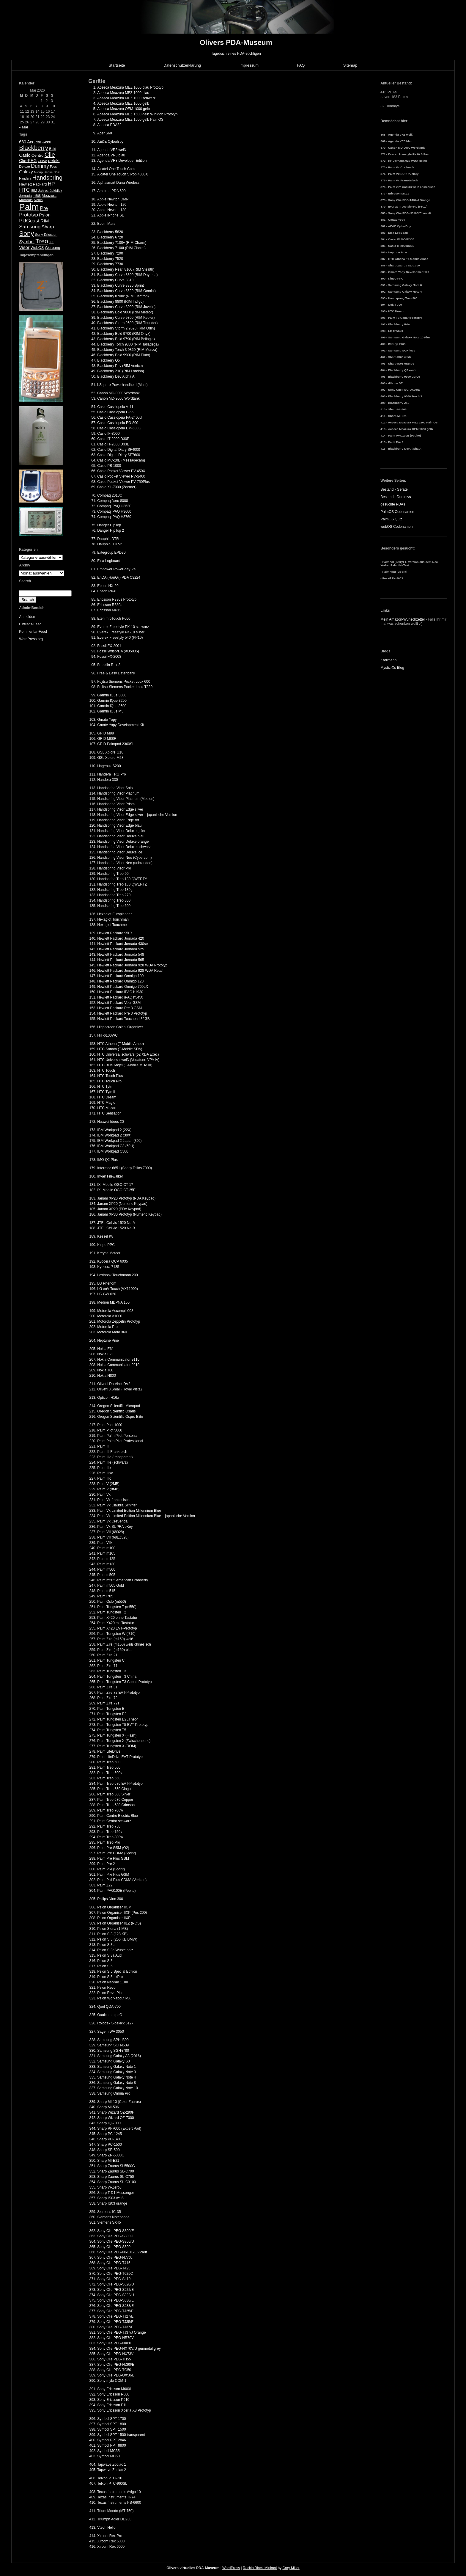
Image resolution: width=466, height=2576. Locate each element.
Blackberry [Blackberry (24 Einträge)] (33, 147)
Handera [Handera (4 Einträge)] (25, 178)
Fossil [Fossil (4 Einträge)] (54, 166)
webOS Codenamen (396, 527)
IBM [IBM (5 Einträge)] (34, 191)
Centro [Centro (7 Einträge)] (38, 155)
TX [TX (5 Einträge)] (51, 242)
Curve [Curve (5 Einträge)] (42, 161)
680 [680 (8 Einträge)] (22, 141)
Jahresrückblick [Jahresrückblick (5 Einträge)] (50, 191)
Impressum (249, 65)
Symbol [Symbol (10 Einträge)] (26, 241)
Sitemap (350, 65)
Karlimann (388, 660)
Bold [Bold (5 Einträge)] (52, 149)
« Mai (23, 127)
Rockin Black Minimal (260, 2568)
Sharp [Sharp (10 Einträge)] (48, 226)
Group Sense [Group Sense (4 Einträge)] (43, 172)
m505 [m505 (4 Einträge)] (37, 195)
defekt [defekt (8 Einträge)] (54, 160)
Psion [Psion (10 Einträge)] (45, 214)
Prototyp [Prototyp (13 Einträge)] (28, 215)
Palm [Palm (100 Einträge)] (29, 207)
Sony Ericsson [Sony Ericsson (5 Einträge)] (46, 235)
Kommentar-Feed (33, 632)
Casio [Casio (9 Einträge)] (24, 155)
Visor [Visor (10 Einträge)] (24, 247)
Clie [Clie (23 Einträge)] (50, 154)
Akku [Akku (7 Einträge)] (46, 142)
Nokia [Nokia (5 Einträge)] (38, 200)
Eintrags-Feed (30, 624)
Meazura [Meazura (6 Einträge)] (49, 195)
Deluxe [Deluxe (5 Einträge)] (24, 166)
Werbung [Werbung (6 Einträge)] (52, 247)
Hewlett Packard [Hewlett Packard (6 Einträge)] (33, 184)
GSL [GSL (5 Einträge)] (57, 172)
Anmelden (27, 617)
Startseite (117, 65)
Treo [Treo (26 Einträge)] (41, 241)
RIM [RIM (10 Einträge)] (44, 220)
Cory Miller (290, 2568)
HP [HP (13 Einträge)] (51, 184)
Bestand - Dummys (395, 497)
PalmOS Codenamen (397, 512)
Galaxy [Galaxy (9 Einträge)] (26, 171)
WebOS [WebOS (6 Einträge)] (37, 247)
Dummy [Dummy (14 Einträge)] (40, 166)
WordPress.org (31, 639)
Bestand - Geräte (393, 489)
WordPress (231, 2568)
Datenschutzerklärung (182, 65)
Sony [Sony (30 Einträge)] (26, 233)
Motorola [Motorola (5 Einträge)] (26, 200)
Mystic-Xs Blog (392, 667)
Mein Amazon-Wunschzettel (402, 619)
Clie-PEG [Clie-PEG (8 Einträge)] (28, 160)
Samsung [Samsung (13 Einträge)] (29, 227)
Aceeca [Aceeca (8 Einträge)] (34, 141)
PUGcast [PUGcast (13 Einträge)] (29, 221)
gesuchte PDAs (392, 504)
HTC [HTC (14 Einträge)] (24, 190)
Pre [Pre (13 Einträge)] (44, 208)
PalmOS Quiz (391, 519)
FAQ (301, 65)
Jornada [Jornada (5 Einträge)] (25, 196)
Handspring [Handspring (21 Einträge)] (47, 177)
